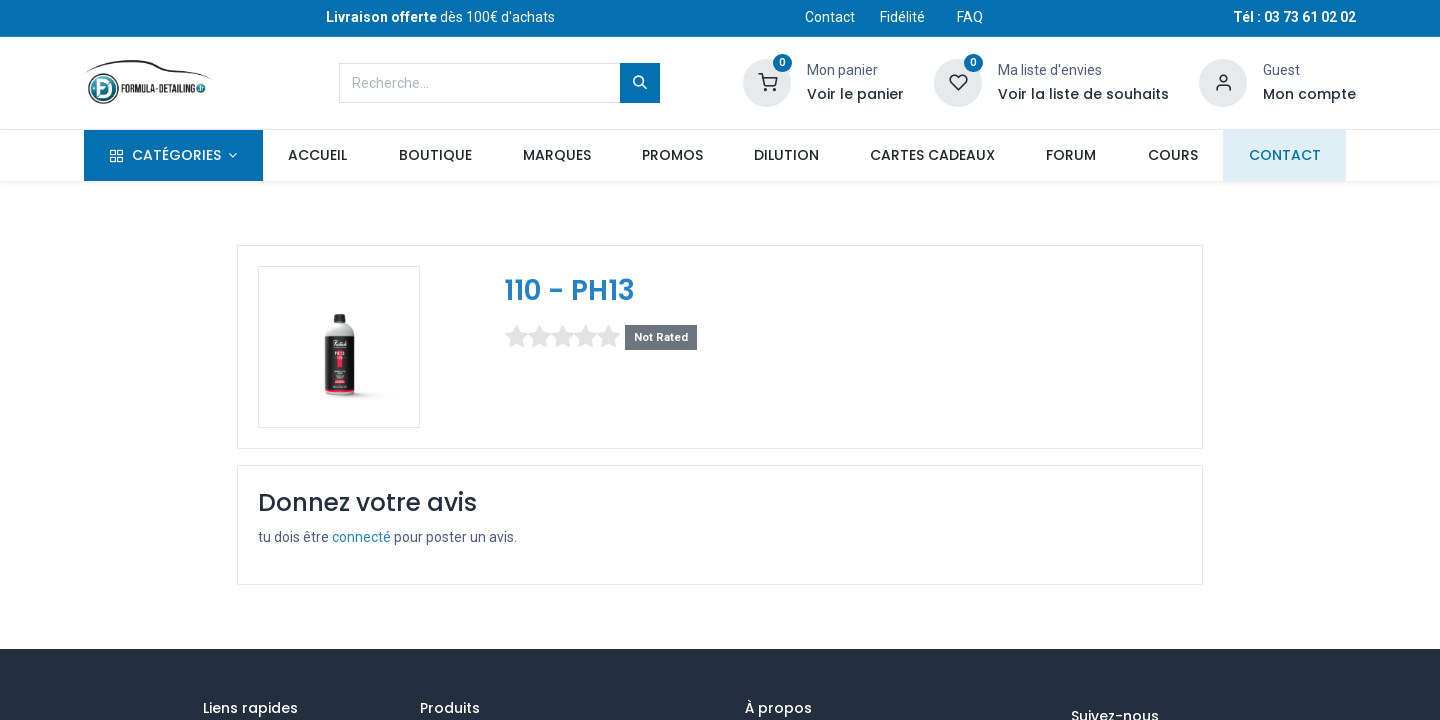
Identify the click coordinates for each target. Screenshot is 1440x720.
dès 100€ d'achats (440, 17)
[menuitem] (318, 156)
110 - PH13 (569, 290)
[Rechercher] (640, 83)
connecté (361, 537)
